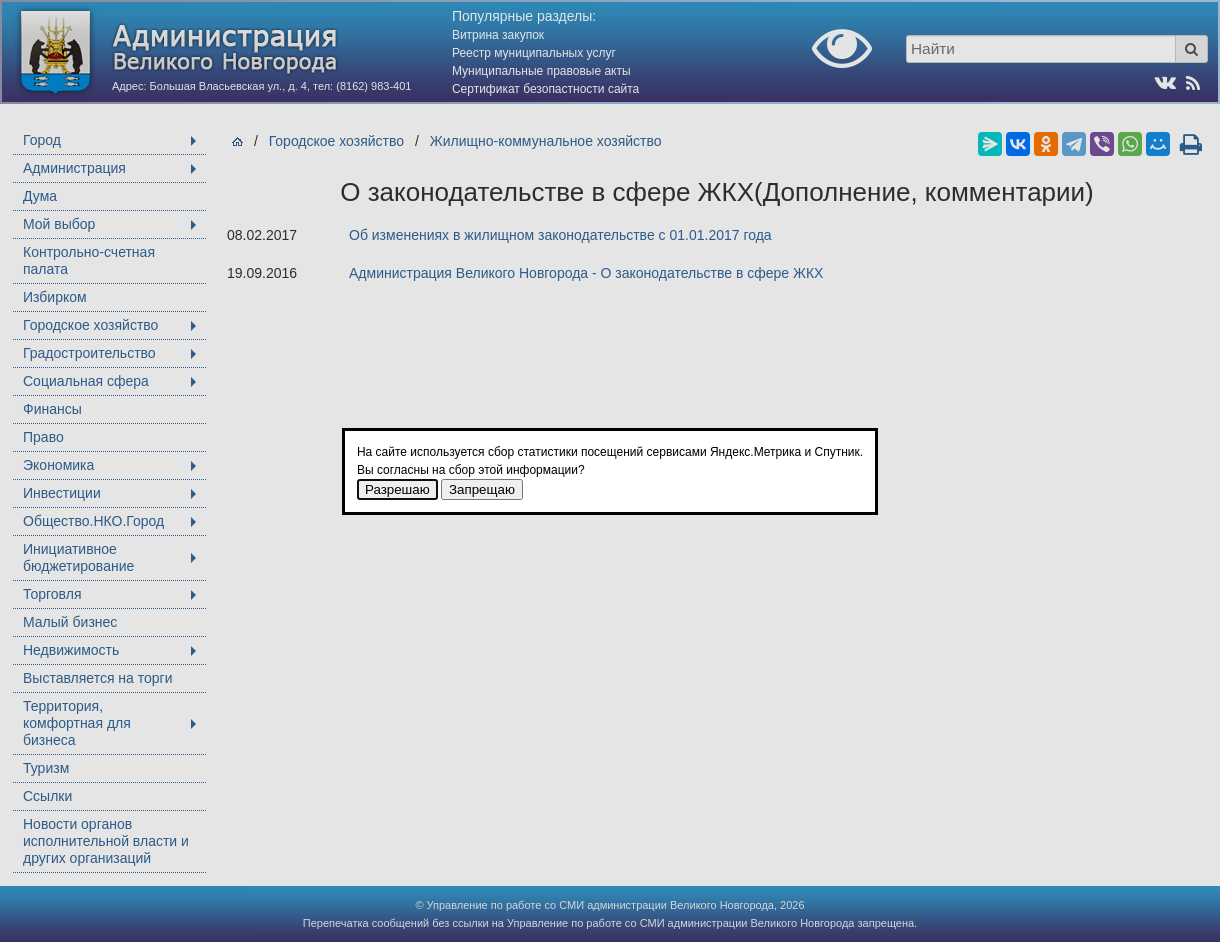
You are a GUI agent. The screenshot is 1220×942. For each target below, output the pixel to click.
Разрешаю (397, 489)
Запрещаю (482, 489)
